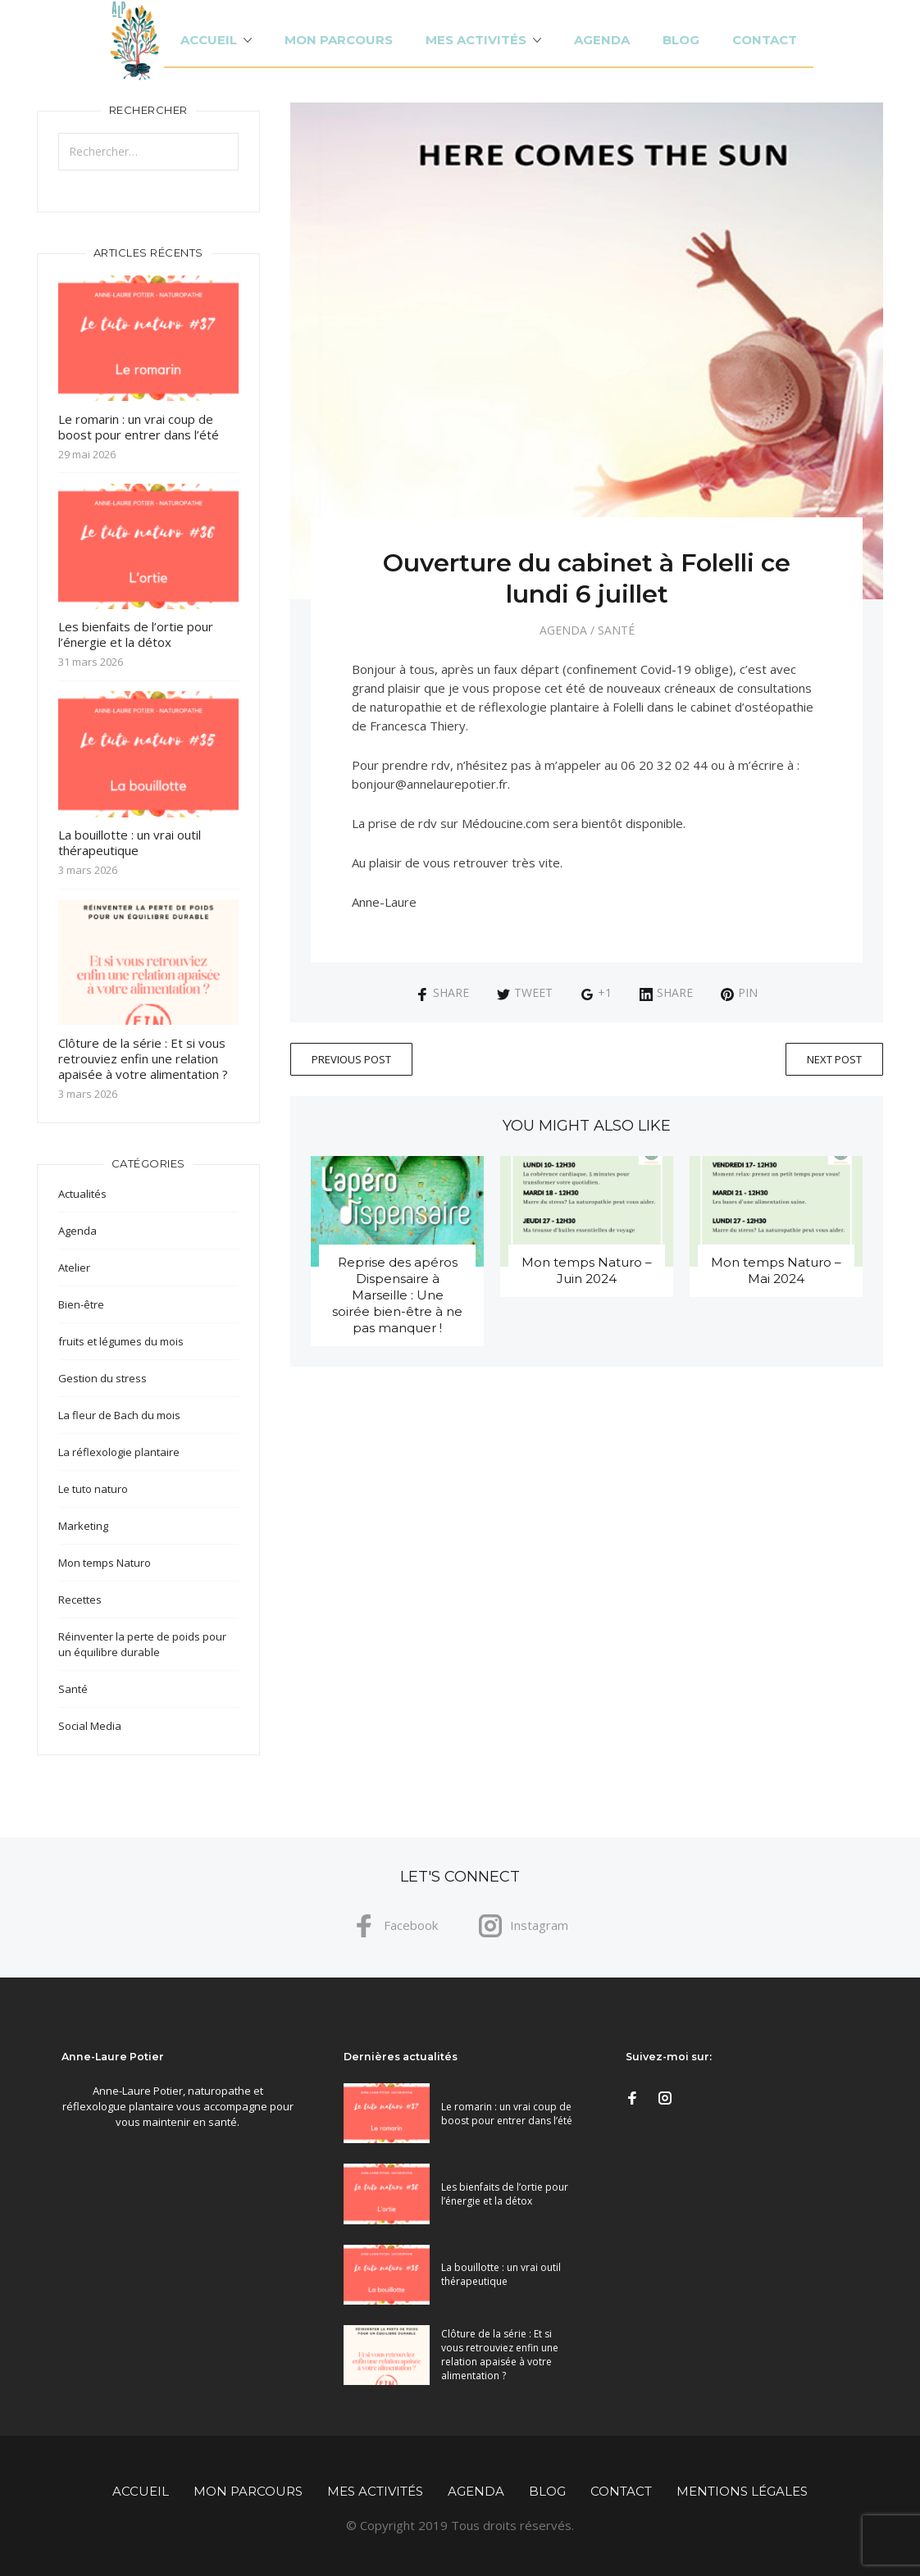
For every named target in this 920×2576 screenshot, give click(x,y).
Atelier (74, 1267)
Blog (681, 40)
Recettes (80, 1599)
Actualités (82, 1193)
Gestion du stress (102, 1378)
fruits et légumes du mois (121, 1341)
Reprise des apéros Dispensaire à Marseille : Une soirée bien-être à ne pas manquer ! (397, 1295)
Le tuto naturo (93, 1488)
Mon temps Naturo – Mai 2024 (776, 1270)
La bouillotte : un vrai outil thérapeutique (129, 842)
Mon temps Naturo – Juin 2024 (586, 1270)
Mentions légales (742, 2491)
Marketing (83, 1525)
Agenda (602, 40)
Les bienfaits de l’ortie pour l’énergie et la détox (135, 634)
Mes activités (476, 40)
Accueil (208, 40)
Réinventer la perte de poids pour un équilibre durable (142, 1644)
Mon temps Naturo (104, 1562)
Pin (739, 992)
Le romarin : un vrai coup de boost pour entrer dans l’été (138, 427)
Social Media (89, 1725)
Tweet (525, 992)
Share (442, 992)
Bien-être (81, 1304)
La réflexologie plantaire (119, 1452)
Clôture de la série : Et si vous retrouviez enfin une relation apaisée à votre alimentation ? (143, 1058)
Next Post (834, 1059)
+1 (596, 992)
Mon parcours (339, 40)
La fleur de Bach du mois (119, 1415)
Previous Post (351, 1059)
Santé (616, 630)
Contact (764, 40)
